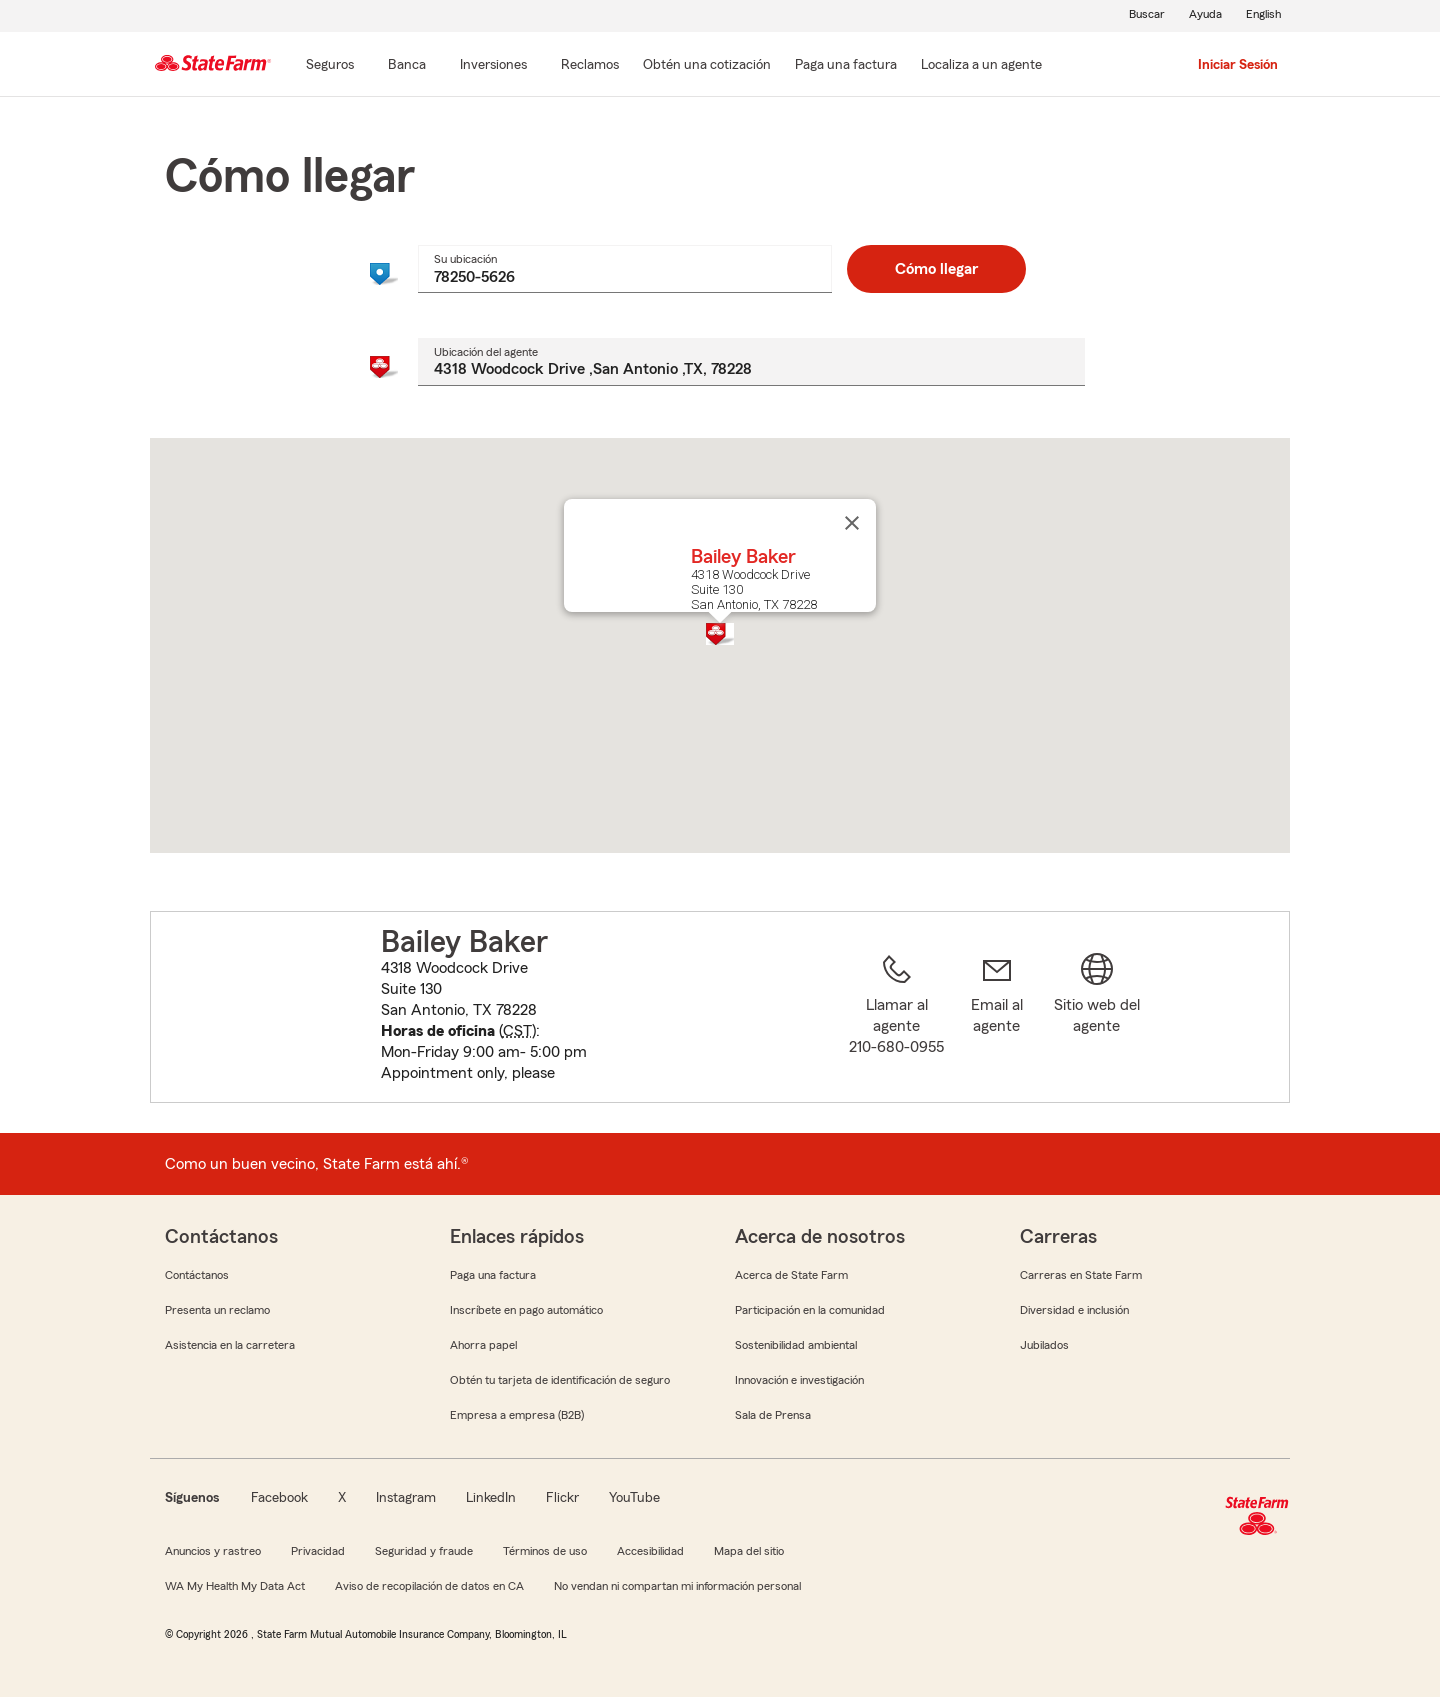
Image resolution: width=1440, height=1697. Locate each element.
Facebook (279, 1498)
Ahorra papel (483, 1345)
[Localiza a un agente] (981, 66)
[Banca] (407, 66)
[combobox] (624, 269)
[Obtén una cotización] (707, 66)
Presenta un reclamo (217, 1310)
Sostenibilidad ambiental (796, 1345)
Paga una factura (493, 1275)
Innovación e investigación (799, 1380)
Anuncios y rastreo (213, 1551)
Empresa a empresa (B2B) (517, 1415)
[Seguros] (330, 66)
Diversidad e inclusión (1074, 1310)
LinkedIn (491, 1498)
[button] (720, 634)
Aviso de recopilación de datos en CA (429, 1586)
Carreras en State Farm (1081, 1275)
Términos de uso (545, 1551)
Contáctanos (197, 1275)
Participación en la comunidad (810, 1310)
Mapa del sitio (749, 1551)
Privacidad (318, 1551)
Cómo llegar (936, 269)
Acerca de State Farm (791, 1275)
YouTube (634, 1498)
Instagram (406, 1498)
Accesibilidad (650, 1551)
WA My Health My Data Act (235, 1586)
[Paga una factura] (846, 66)
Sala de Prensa (773, 1415)
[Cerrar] (852, 523)
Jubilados (1044, 1345)
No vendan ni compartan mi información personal (677, 1586)
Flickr (562, 1498)
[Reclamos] (590, 66)
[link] (997, 1019)
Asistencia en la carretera (230, 1345)
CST (517, 1031)
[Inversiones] (493, 66)
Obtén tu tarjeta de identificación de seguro (560, 1380)
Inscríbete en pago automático (526, 1310)
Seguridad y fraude (424, 1551)
